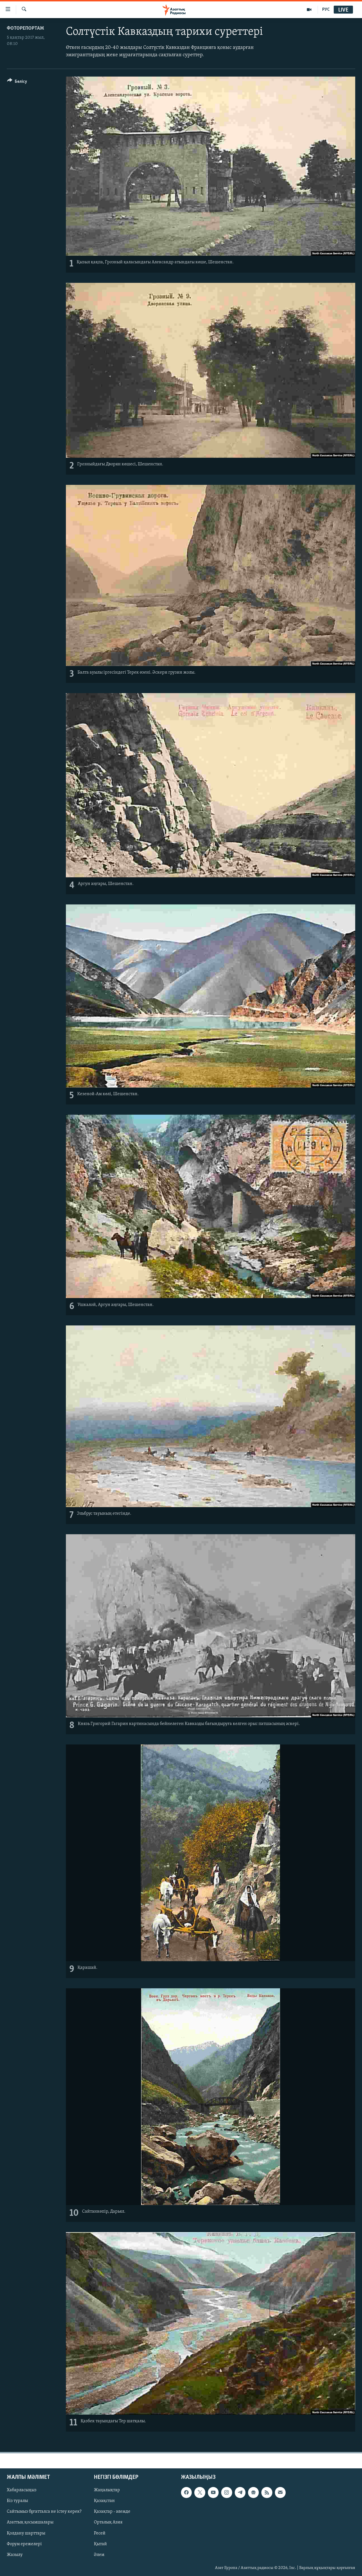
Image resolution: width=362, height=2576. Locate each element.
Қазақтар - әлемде (112, 2511)
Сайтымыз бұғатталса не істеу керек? (44, 2511)
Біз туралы (17, 2501)
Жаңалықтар (107, 2490)
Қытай (100, 2544)
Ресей (99, 2533)
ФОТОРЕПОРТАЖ (25, 28)
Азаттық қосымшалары (30, 2522)
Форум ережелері (24, 2544)
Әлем (99, 2555)
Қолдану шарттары (26, 2533)
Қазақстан (104, 2501)
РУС (326, 9)
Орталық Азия (108, 2522)
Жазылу (15, 2555)
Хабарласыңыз (21, 2490)
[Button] (17, 82)
